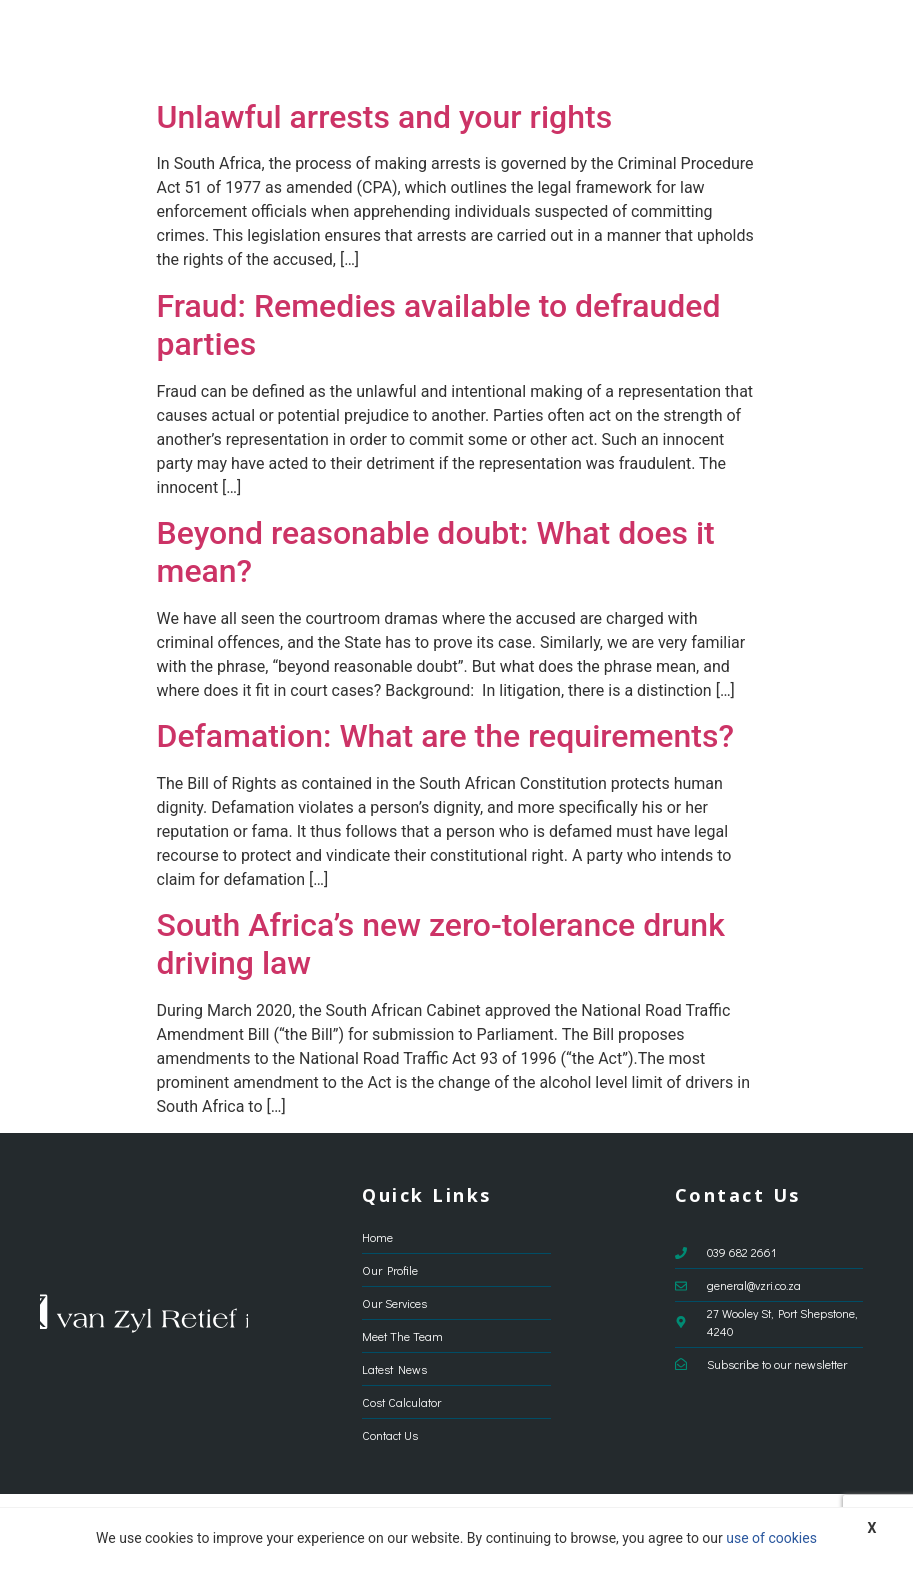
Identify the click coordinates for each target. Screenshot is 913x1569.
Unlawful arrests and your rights (385, 117)
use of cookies (771, 1538)
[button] (859, 45)
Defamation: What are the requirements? (445, 736)
